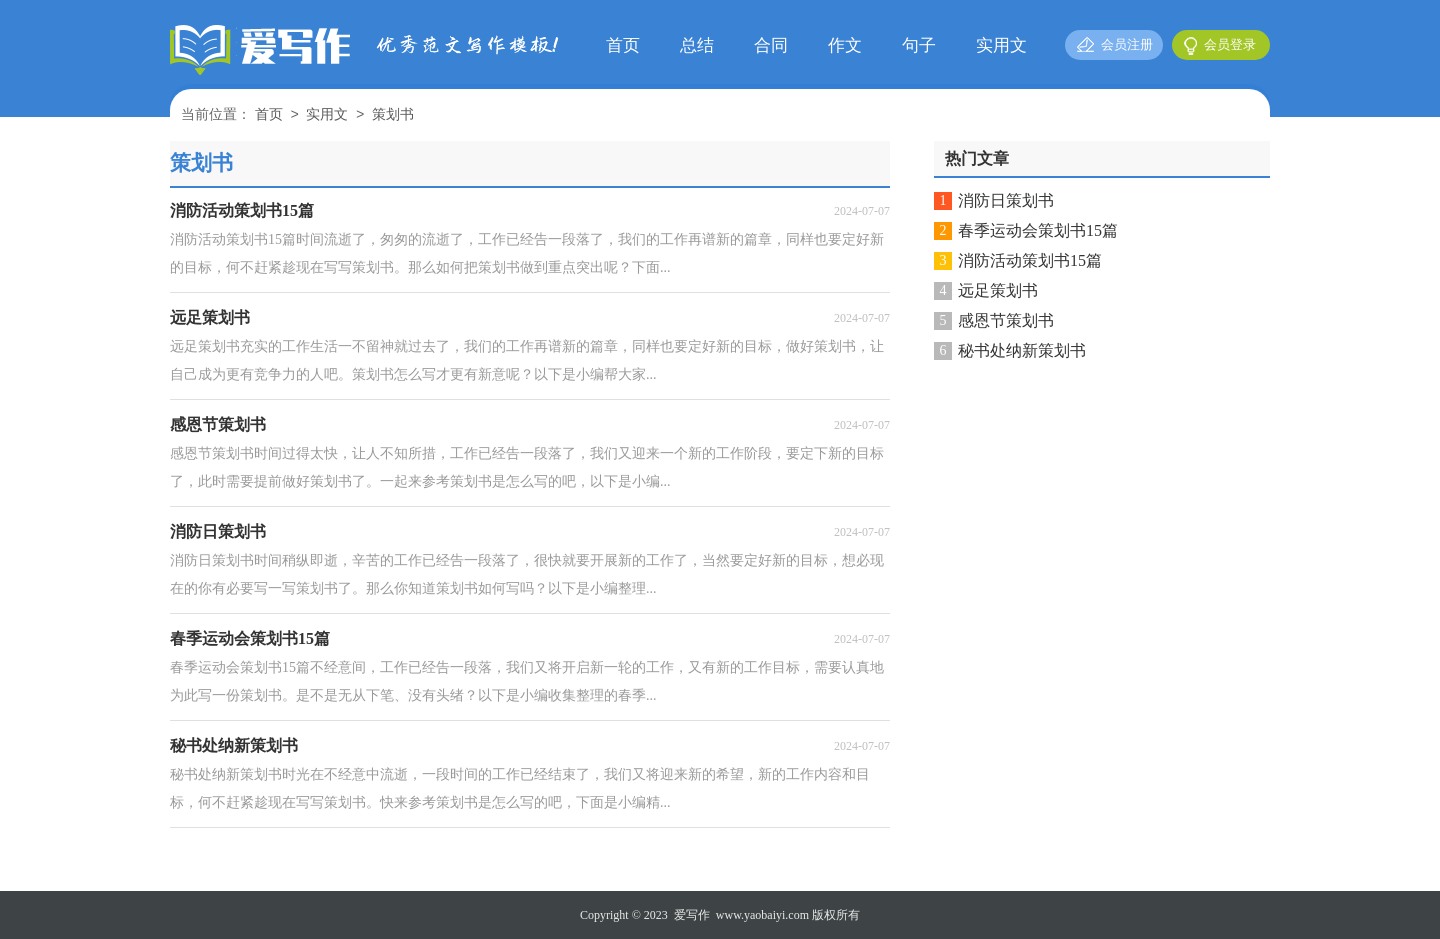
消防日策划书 (1006, 200)
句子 (919, 45)
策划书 (393, 115)
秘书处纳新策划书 (1022, 350)
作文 (845, 45)
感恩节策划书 (1006, 320)
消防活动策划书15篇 (1030, 260)
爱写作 (692, 915)
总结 (697, 45)
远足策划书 (998, 290)
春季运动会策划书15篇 (1038, 230)
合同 (771, 45)
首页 (623, 45)
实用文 (1001, 45)
